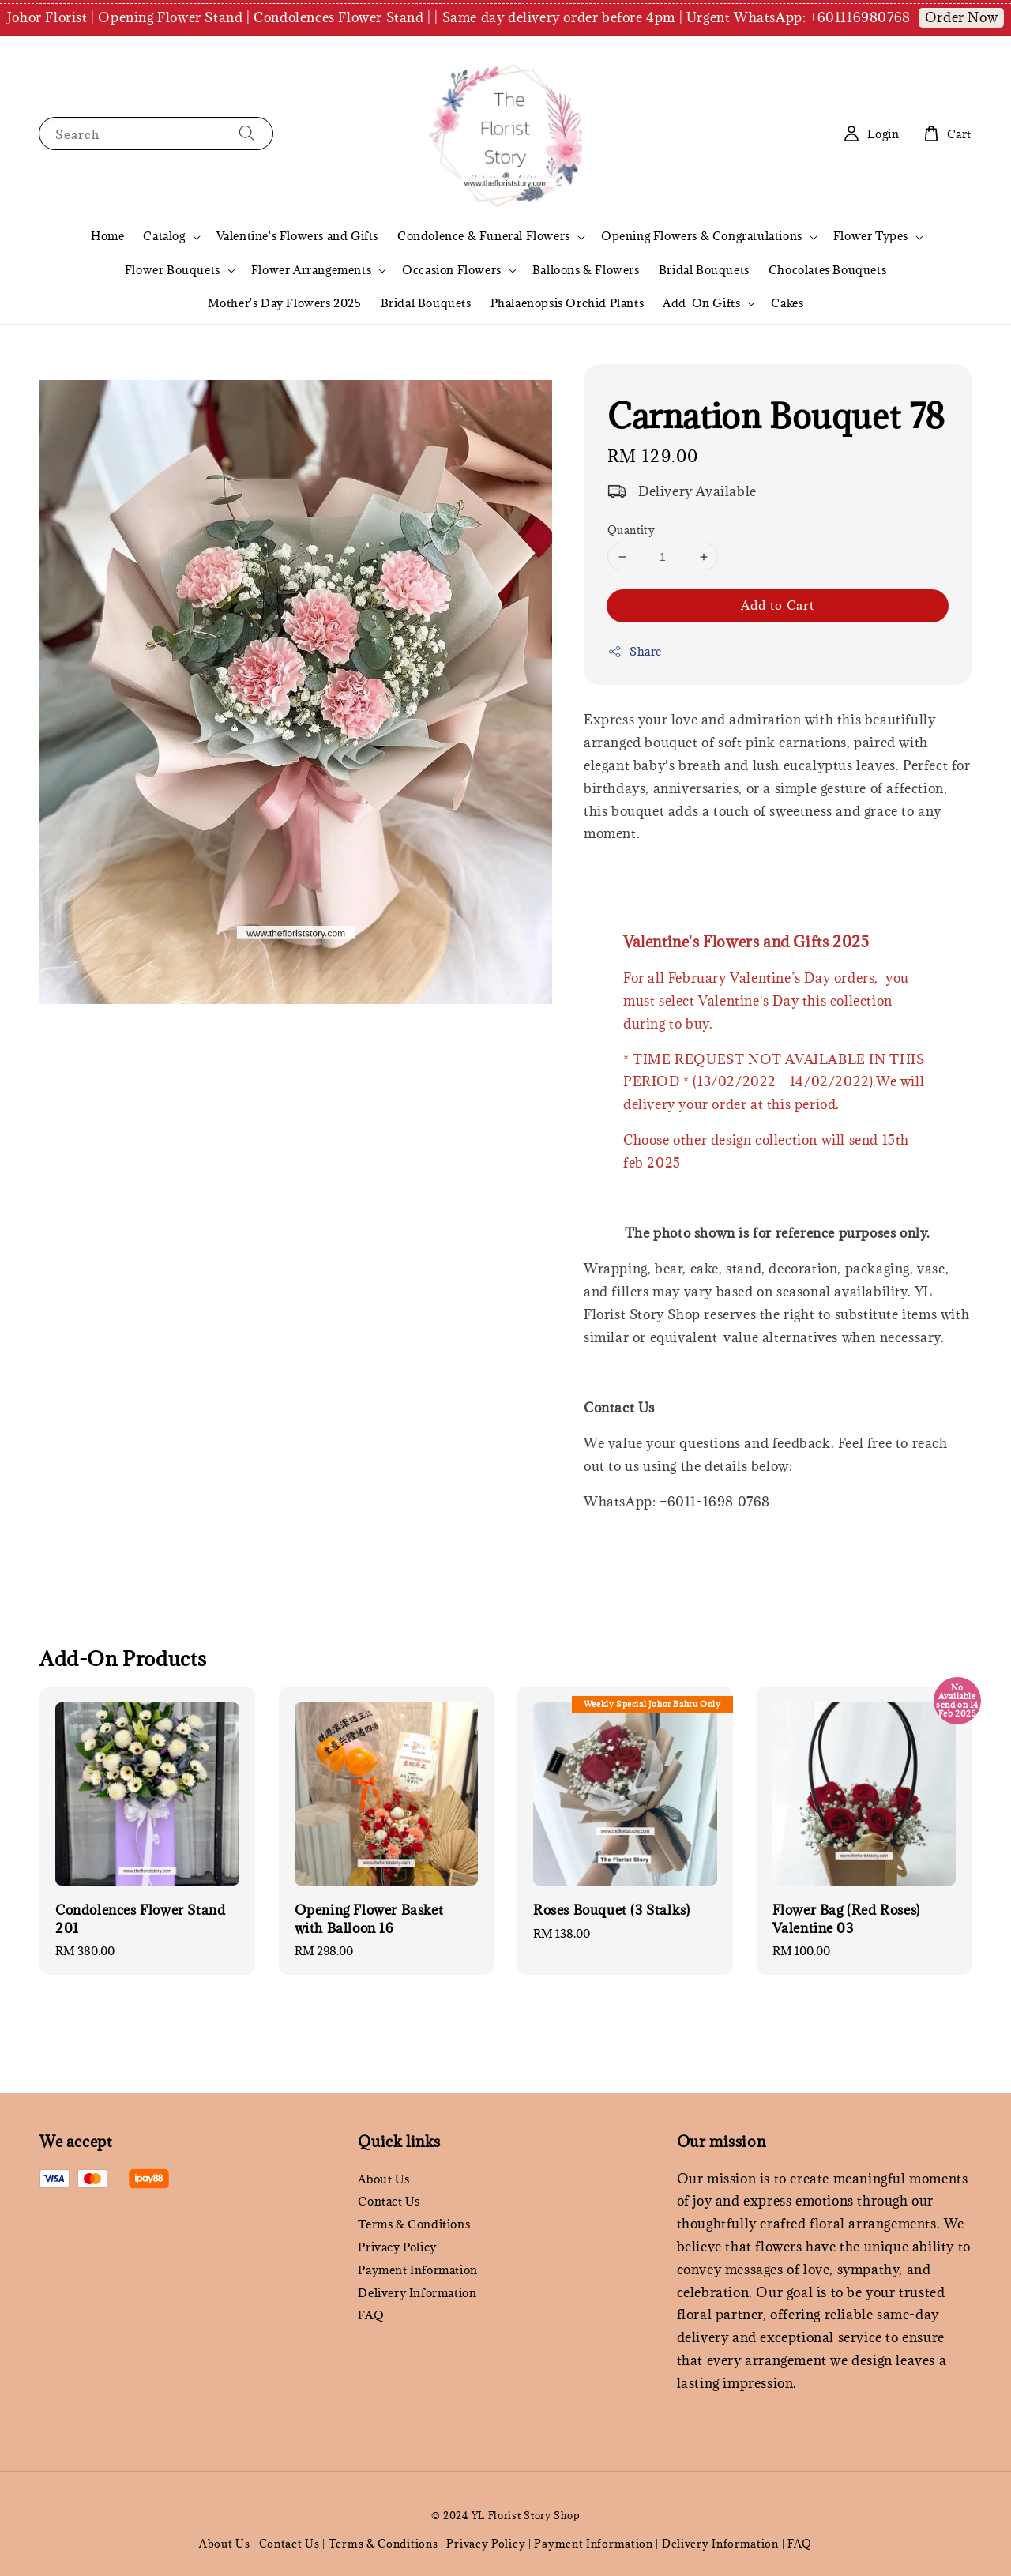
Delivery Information (417, 2292)
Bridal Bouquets (704, 269)
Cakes (787, 302)
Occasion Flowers (452, 270)
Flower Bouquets (172, 270)
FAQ (371, 2314)
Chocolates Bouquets (827, 269)
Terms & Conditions (414, 2224)
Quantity (631, 530)
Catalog (164, 236)
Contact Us (388, 2201)
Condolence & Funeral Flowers (483, 236)
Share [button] (634, 651)
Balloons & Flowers (586, 269)
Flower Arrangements (311, 270)
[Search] (247, 133)
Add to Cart (777, 605)
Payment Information (417, 2269)
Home (107, 235)
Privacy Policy (397, 2246)
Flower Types (870, 236)
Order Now (961, 17)
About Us (383, 2179)
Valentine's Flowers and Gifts (297, 235)
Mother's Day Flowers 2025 (285, 302)
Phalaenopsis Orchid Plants (567, 302)
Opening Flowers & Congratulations (701, 236)
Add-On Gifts (701, 303)
